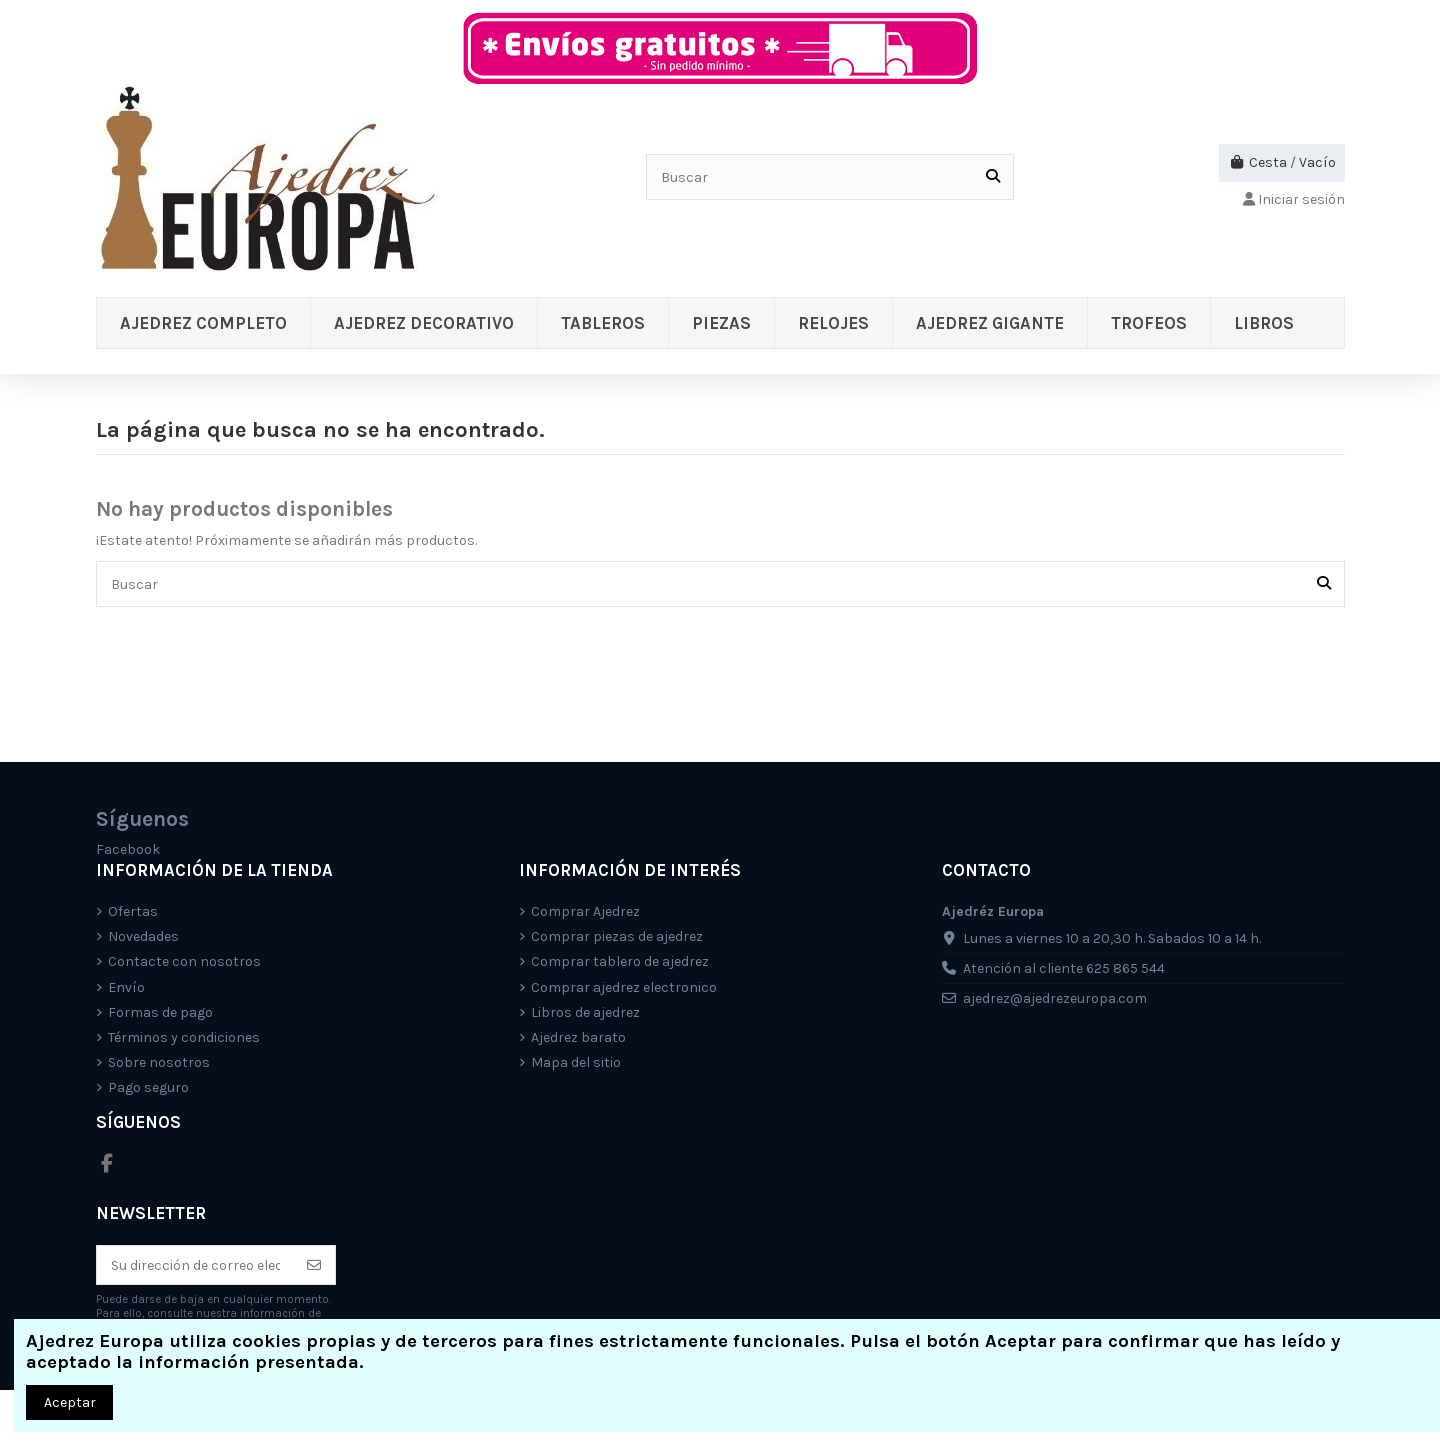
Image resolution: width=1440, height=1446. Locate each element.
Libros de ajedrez (585, 1012)
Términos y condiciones (184, 1037)
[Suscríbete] (314, 1265)
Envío (126, 987)
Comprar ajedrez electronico (624, 987)
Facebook (128, 849)
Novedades (143, 936)
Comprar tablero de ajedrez (620, 961)
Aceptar (70, 1402)
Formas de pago (160, 1012)
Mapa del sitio (576, 1062)
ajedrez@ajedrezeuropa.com (1055, 998)
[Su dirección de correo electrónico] (195, 1265)
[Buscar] (993, 176)
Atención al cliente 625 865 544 (1064, 968)
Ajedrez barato (578, 1037)
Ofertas (133, 911)
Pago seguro (148, 1087)
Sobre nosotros (159, 1062)
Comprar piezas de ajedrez (617, 936)
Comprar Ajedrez (585, 911)
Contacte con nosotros (184, 961)
